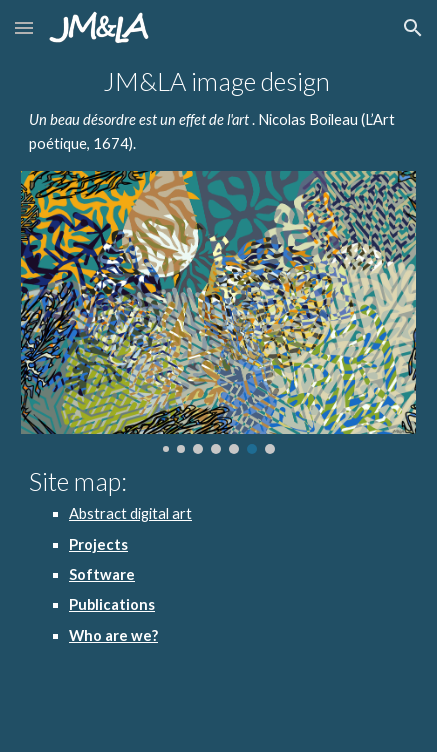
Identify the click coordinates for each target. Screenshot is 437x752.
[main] (218, 112)
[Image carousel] (218, 313)
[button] (24, 27)
